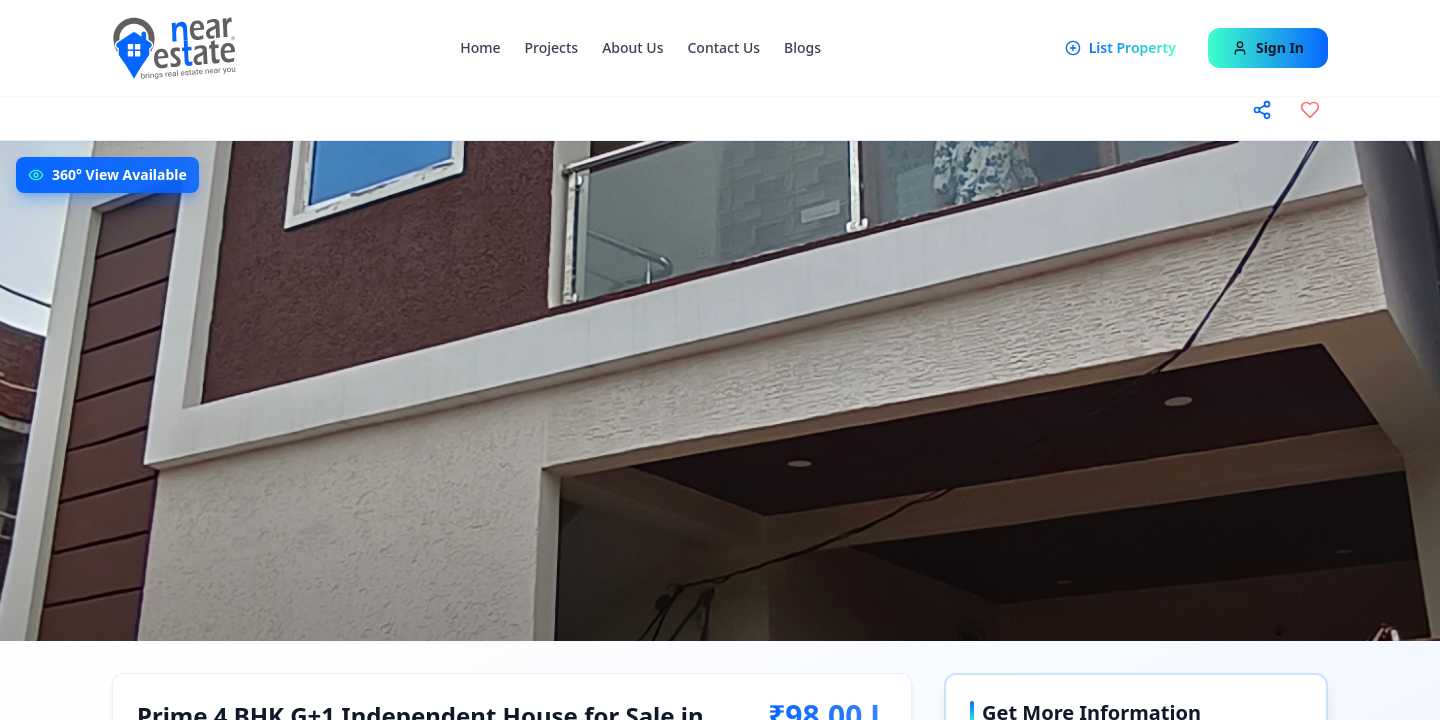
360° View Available (119, 174)
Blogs (802, 47)
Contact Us (723, 47)
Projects (552, 47)
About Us (632, 47)
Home (480, 47)
